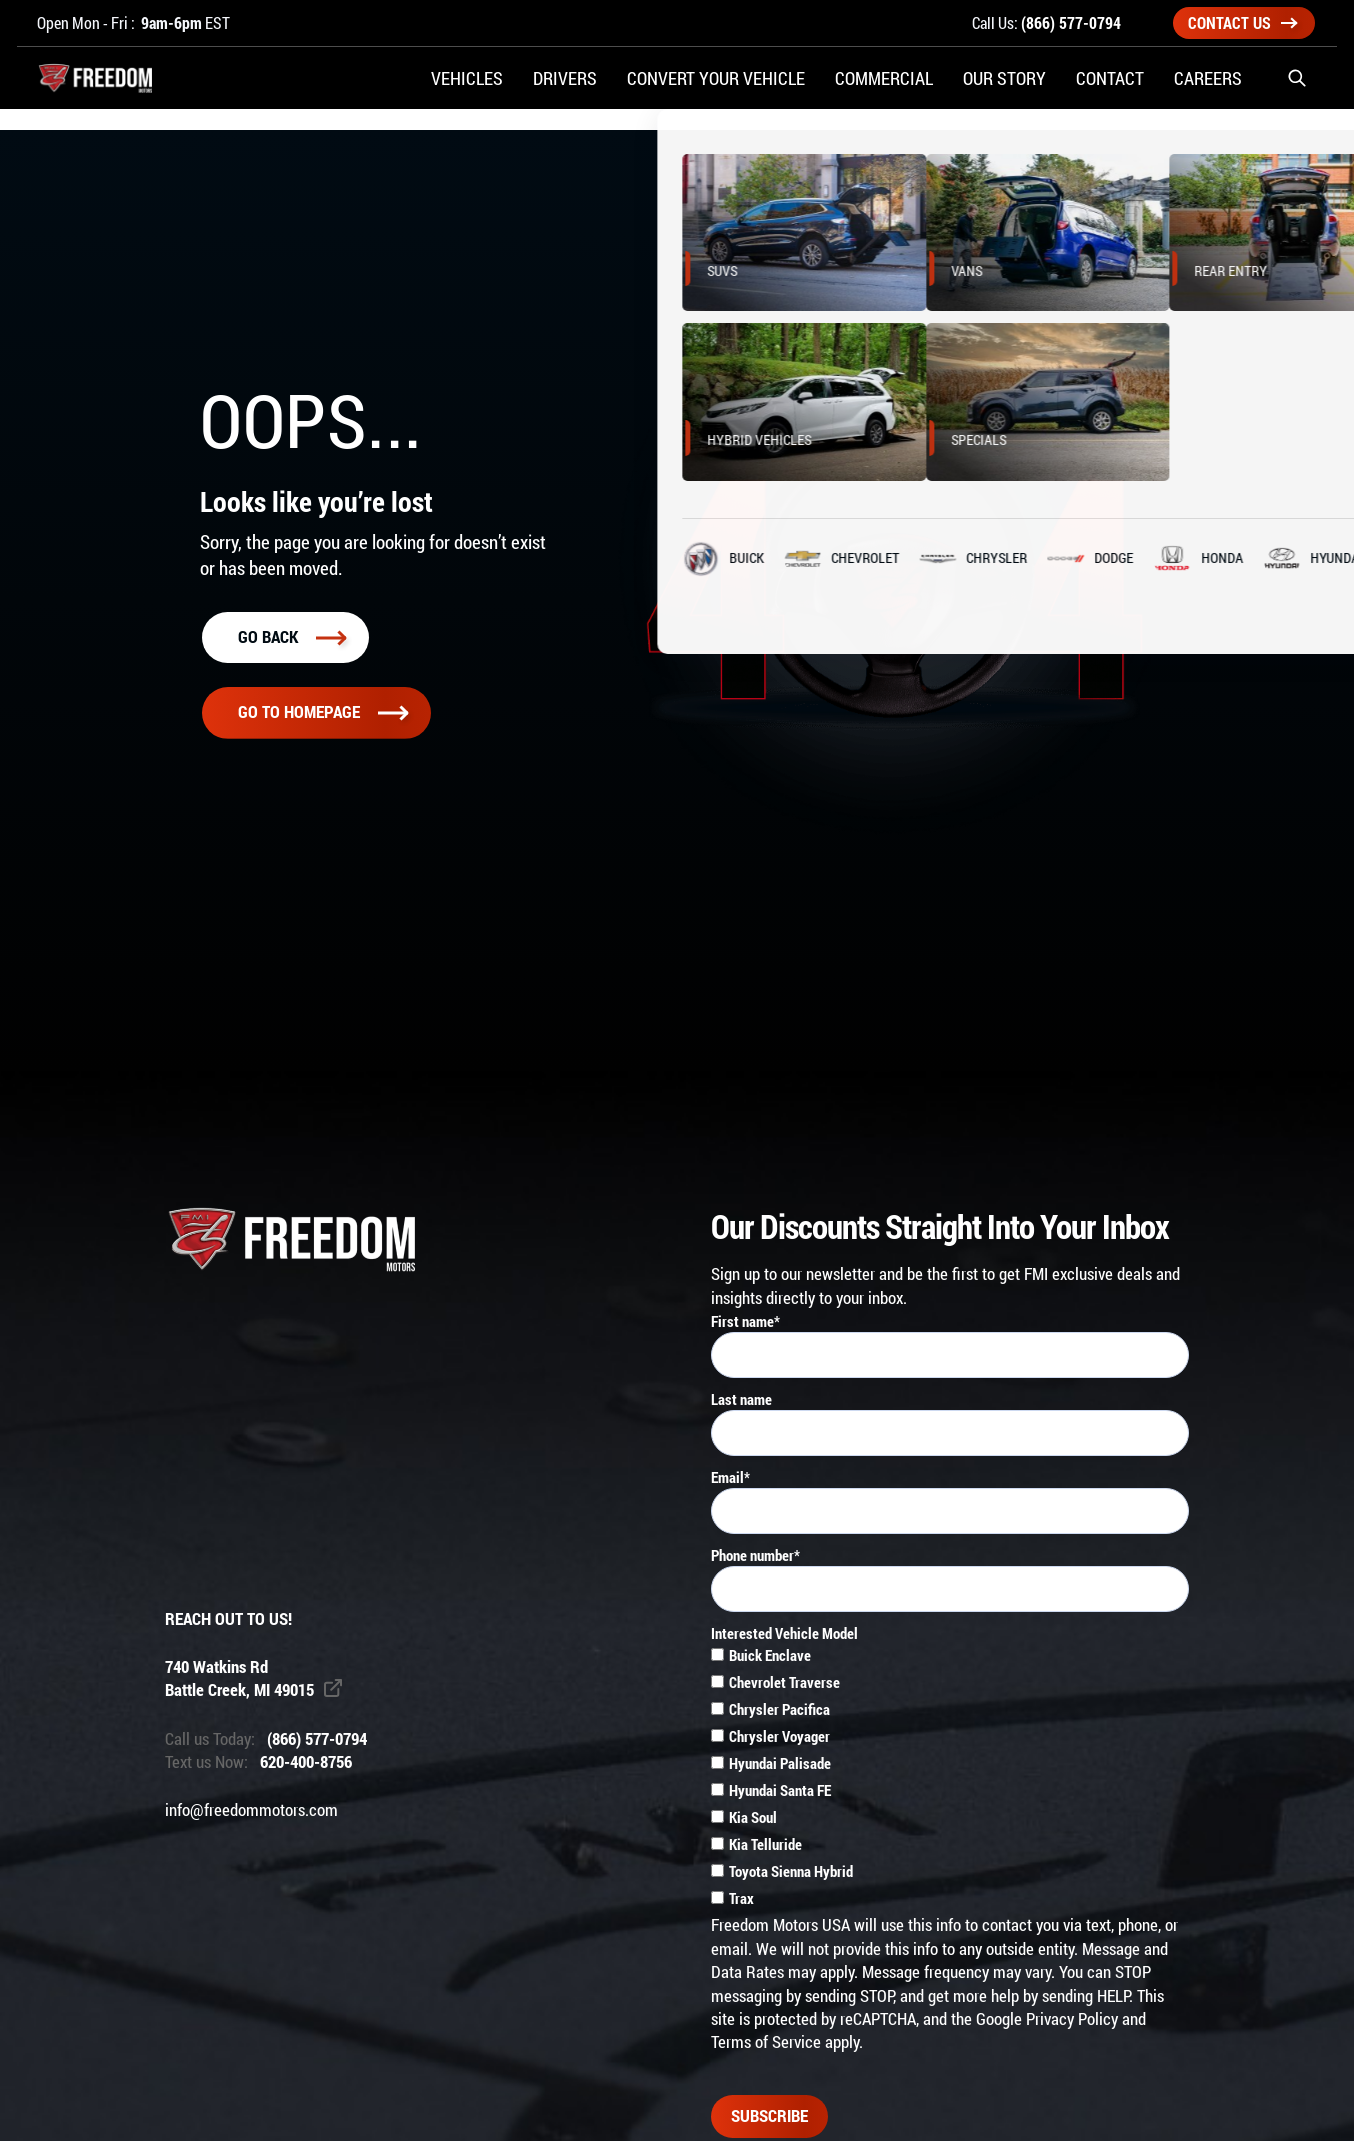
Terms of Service (766, 2042)
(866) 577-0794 (1071, 22)
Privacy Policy (1072, 2019)
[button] (1297, 90)
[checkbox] (950, 1779)
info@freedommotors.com (251, 1810)
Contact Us (1242, 22)
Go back (292, 637)
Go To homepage (323, 712)
